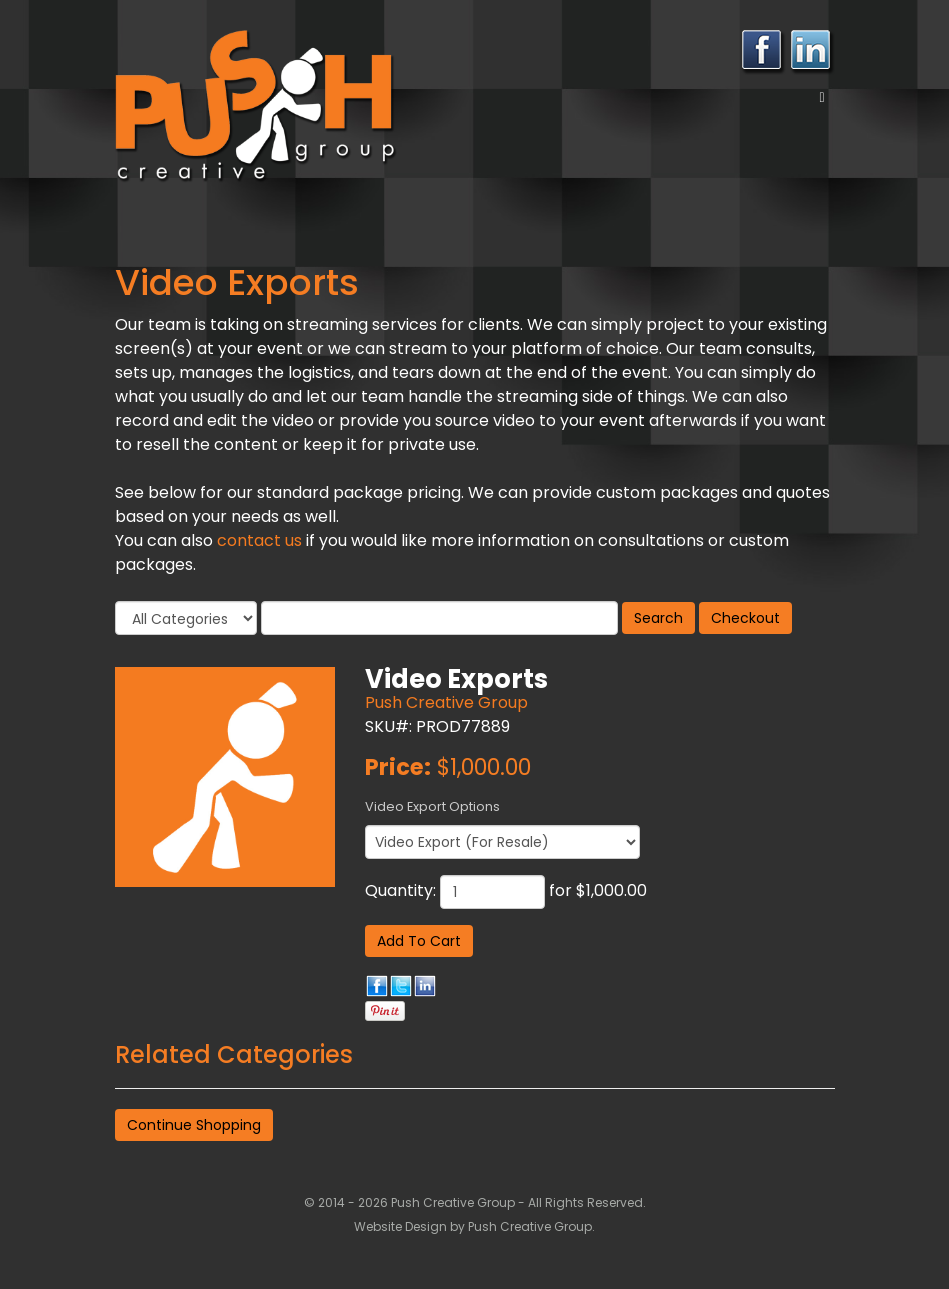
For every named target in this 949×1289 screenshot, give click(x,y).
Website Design (402, 1226)
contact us (259, 540)
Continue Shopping (194, 1125)
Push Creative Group (446, 702)
